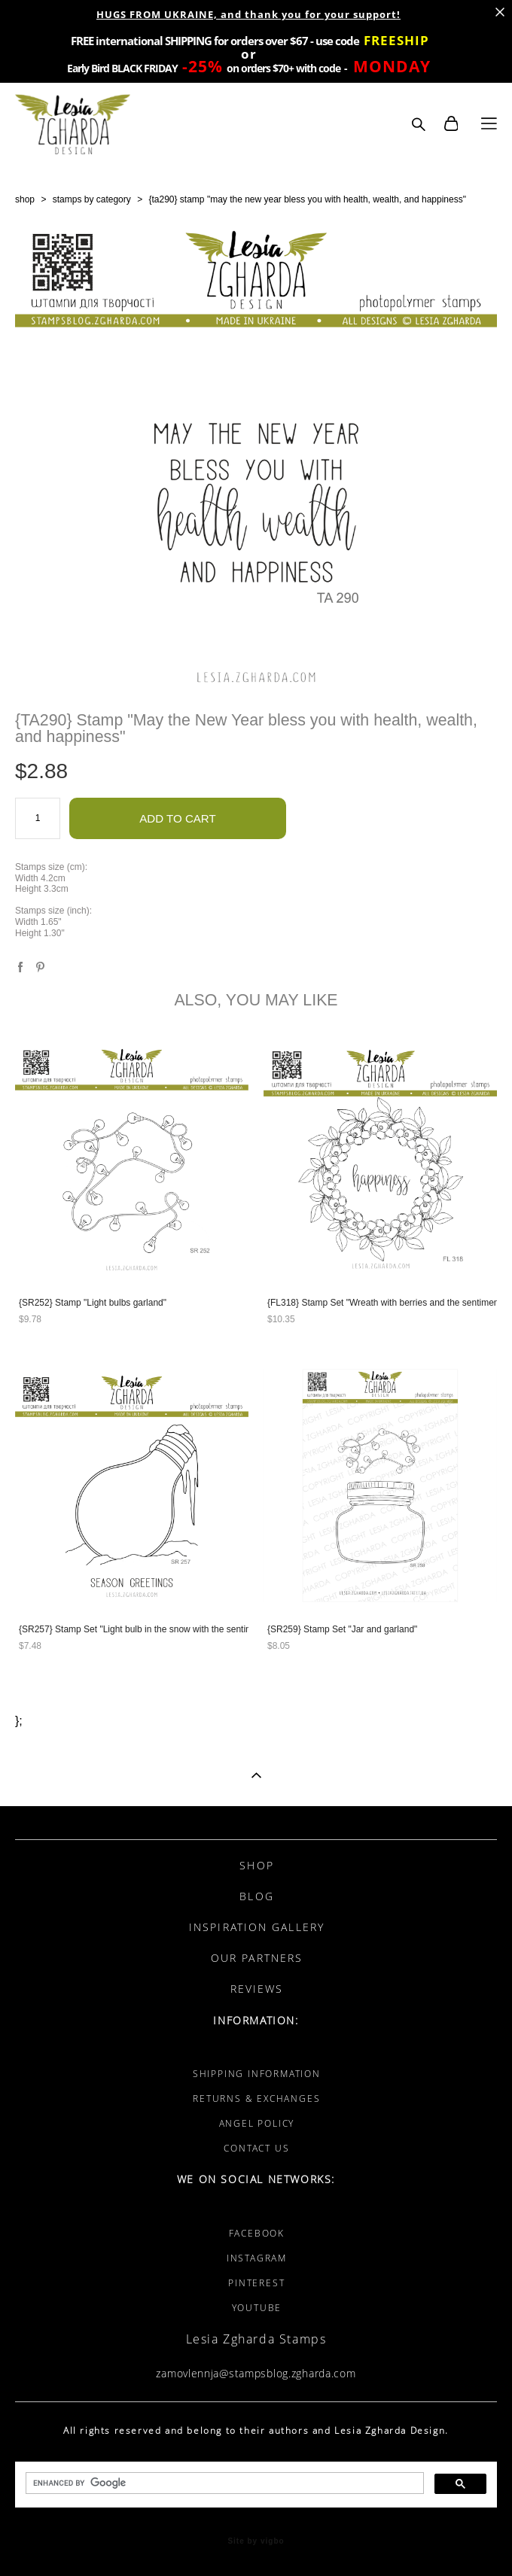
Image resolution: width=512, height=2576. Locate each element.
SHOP (256, 1865)
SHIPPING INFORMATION (257, 2073)
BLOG (256, 1896)
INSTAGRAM (257, 2258)
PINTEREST (256, 2282)
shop (25, 199)
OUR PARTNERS (257, 1958)
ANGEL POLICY (257, 2123)
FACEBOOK (257, 2233)
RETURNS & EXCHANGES (256, 2098)
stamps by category (92, 199)
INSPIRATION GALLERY (257, 1927)
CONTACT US (256, 2148)
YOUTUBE (257, 2307)
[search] (223, 2483)
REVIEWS (257, 1988)
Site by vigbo (255, 2541)
